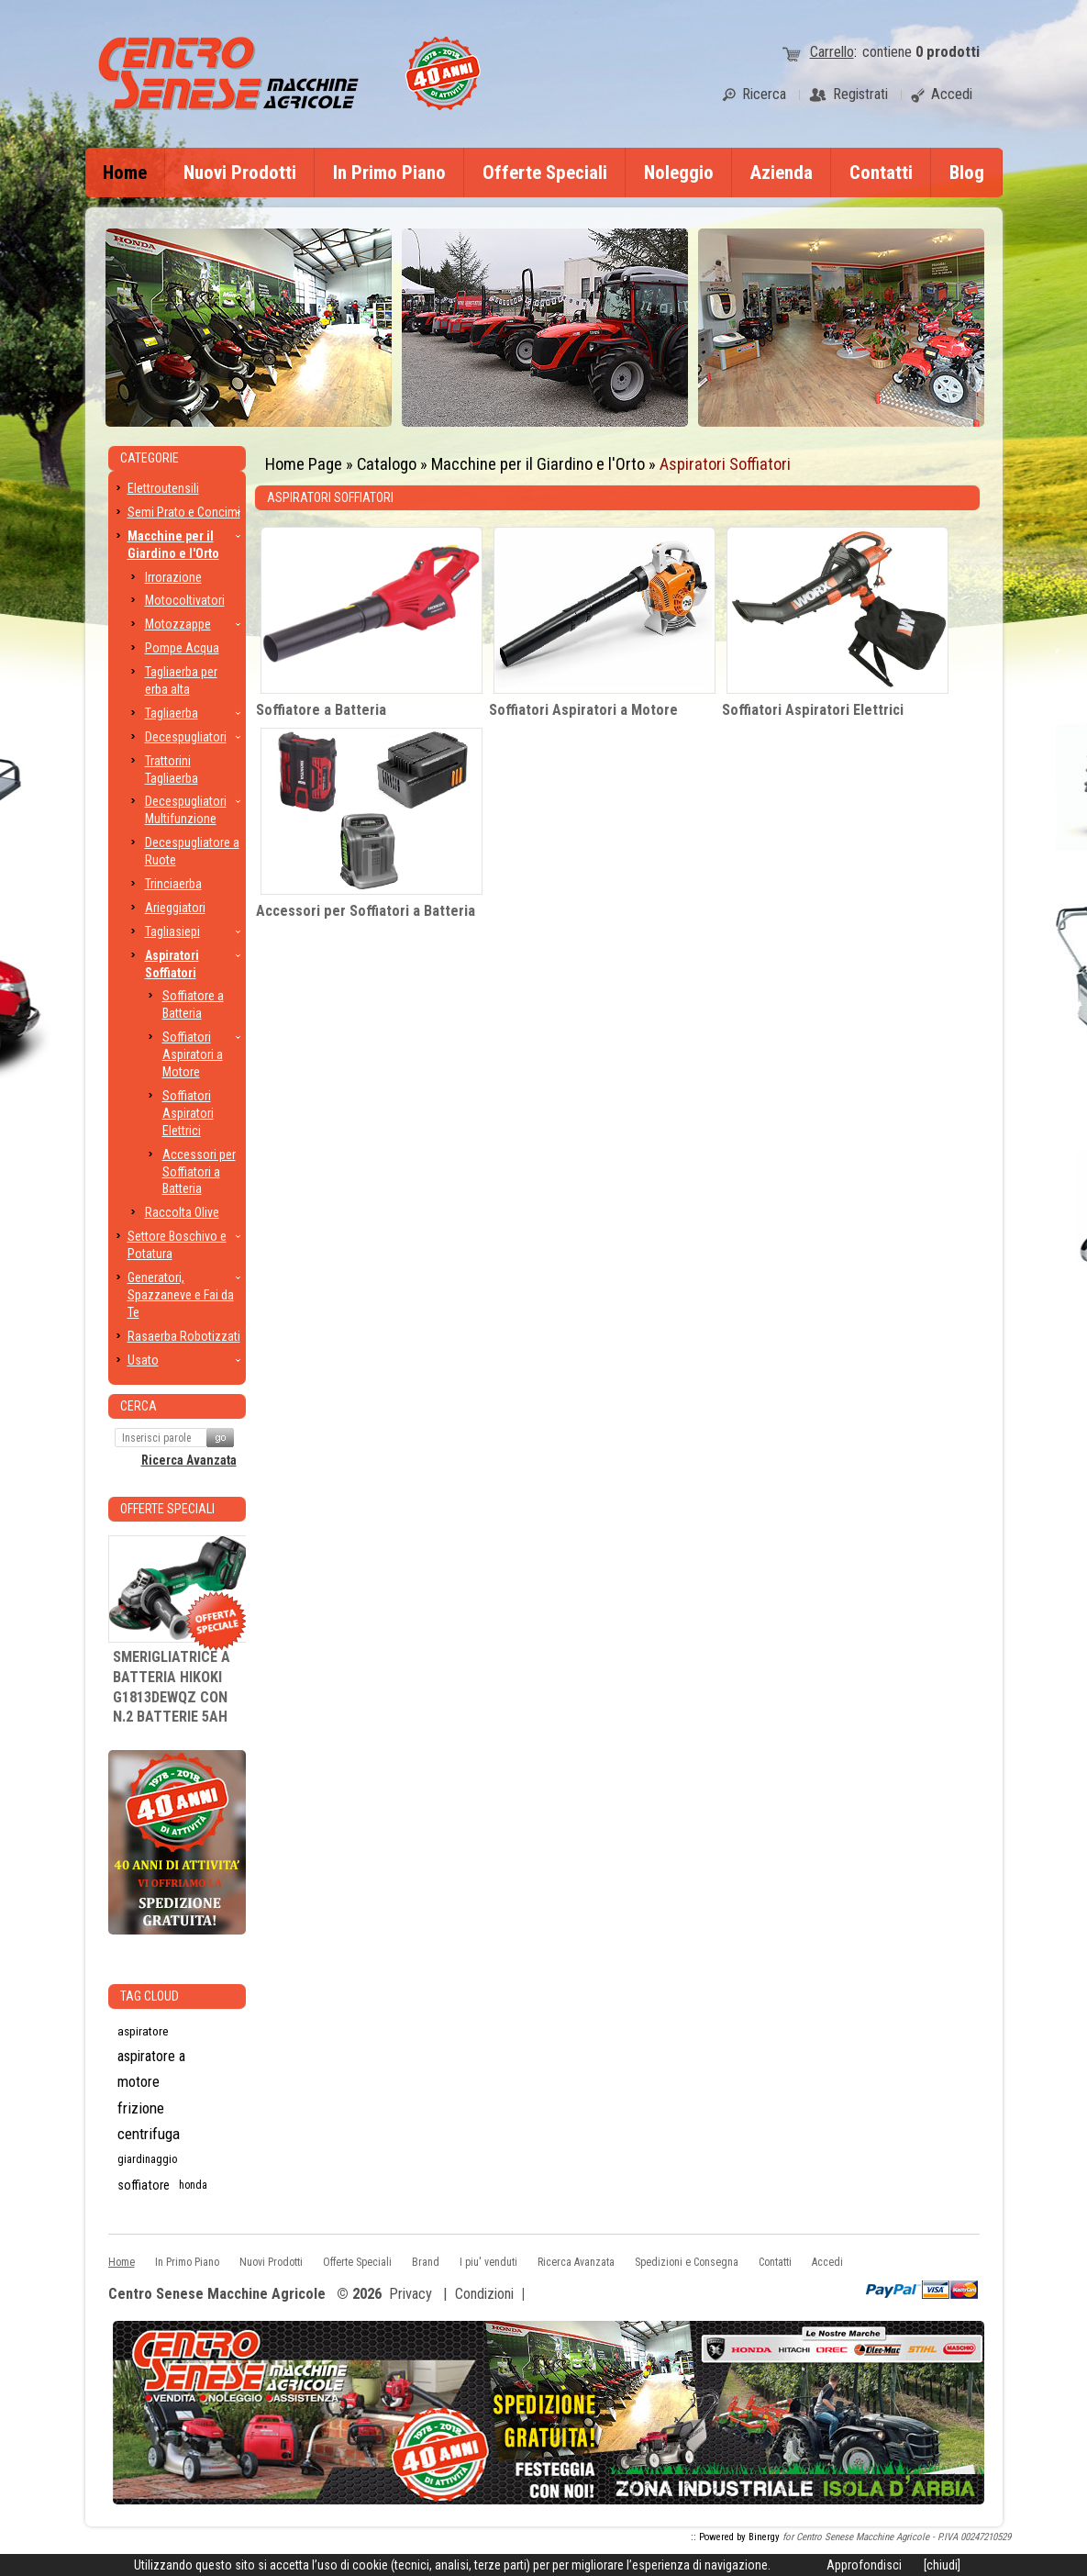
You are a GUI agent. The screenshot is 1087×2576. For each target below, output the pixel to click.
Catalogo (386, 464)
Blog (966, 173)
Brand (425, 2262)
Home (125, 173)
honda (193, 2185)
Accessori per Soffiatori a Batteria (365, 911)
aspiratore (143, 2031)
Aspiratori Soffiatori (725, 464)
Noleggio (679, 173)
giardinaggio (147, 2159)
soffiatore (143, 2185)
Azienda (781, 173)
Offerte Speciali (544, 173)
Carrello (832, 52)
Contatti (881, 173)
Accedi (827, 2262)
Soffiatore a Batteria (321, 710)
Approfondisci (864, 2565)
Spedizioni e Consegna (686, 2262)
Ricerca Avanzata (189, 1460)
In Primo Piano (389, 173)
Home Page (303, 464)
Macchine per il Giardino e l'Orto (538, 464)
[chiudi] (942, 2565)
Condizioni (484, 2294)
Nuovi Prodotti (239, 173)
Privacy (410, 2294)
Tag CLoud (149, 1996)
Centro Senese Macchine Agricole (217, 2295)
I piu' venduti (488, 2262)
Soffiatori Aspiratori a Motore (583, 710)
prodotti (947, 52)
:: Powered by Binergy (735, 2537)
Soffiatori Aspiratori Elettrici (813, 710)
